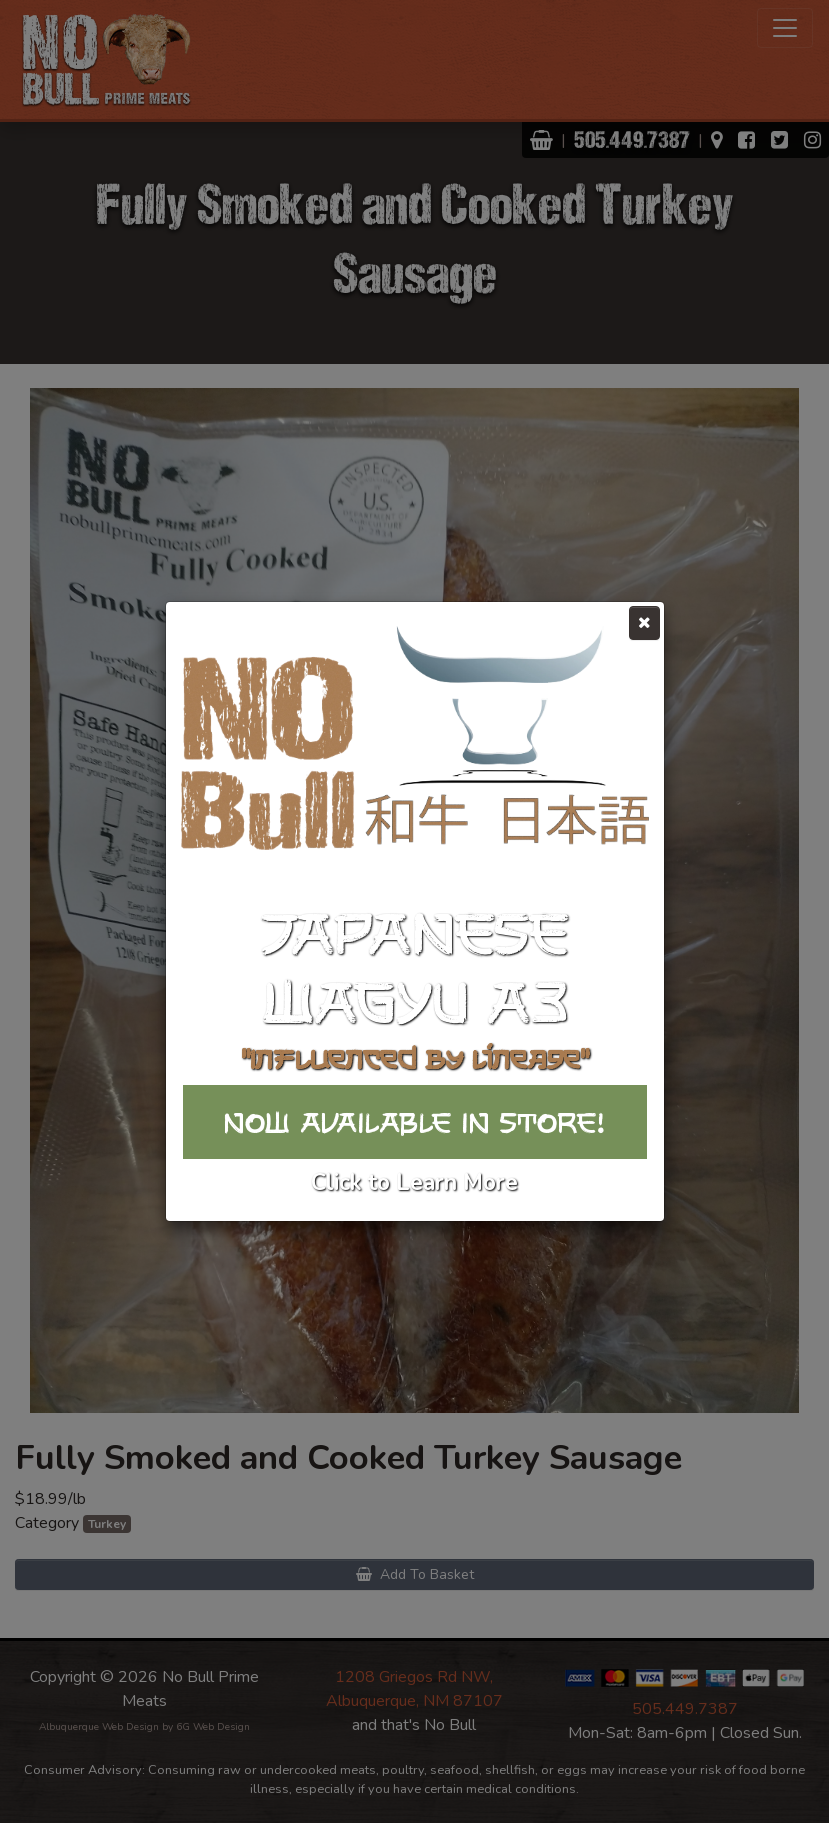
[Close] (644, 623)
